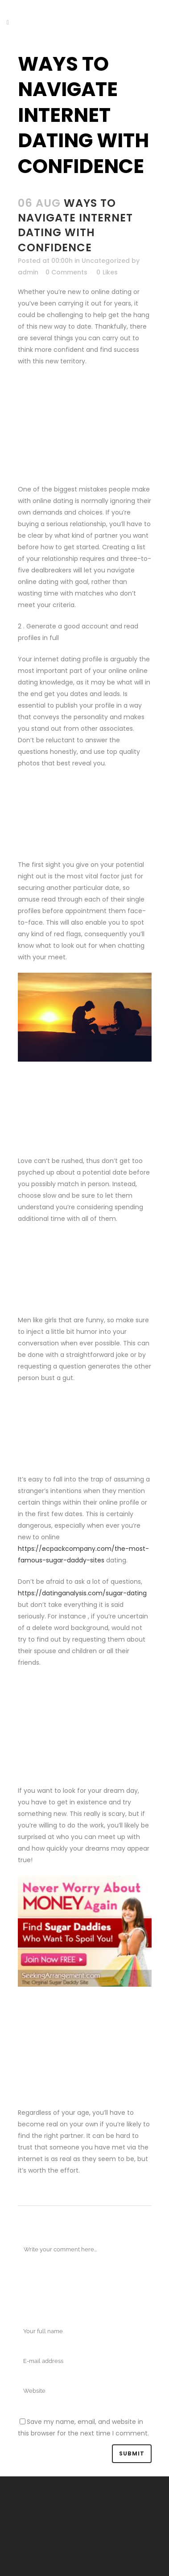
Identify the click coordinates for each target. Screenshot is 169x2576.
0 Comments (66, 272)
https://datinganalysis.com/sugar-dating (82, 1593)
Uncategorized (106, 260)
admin (28, 272)
